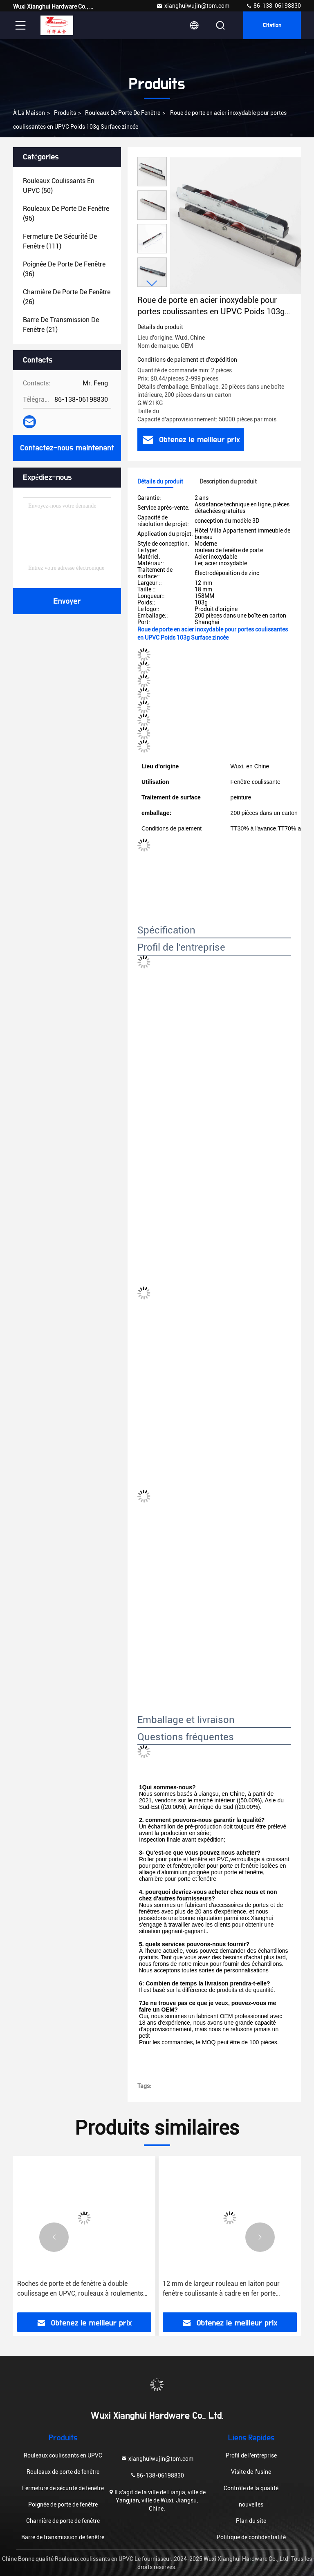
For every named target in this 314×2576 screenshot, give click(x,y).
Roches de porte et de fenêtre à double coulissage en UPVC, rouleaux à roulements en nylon (80, 2289)
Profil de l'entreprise (251, 2455)
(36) (64, 269)
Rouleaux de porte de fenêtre (122, 113)
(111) (60, 241)
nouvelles (251, 2504)
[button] (152, 283)
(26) (66, 297)
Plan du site (251, 2521)
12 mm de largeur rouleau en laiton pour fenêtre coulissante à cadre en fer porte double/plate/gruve (221, 2289)
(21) (61, 324)
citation (272, 25)
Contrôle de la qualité (251, 2488)
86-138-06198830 (273, 5)
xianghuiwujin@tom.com (192, 5)
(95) (66, 213)
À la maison (29, 113)
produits (65, 113)
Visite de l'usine (251, 2472)
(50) (58, 186)
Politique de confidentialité (251, 2537)
